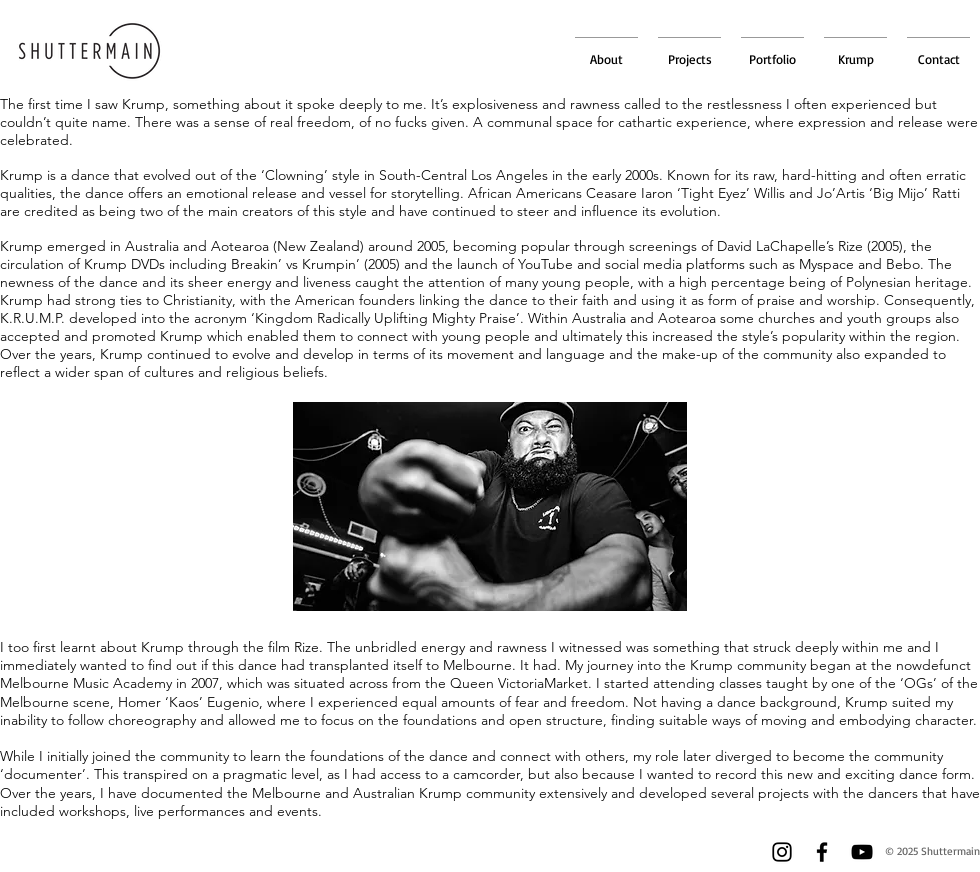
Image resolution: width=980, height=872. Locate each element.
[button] (772, 50)
